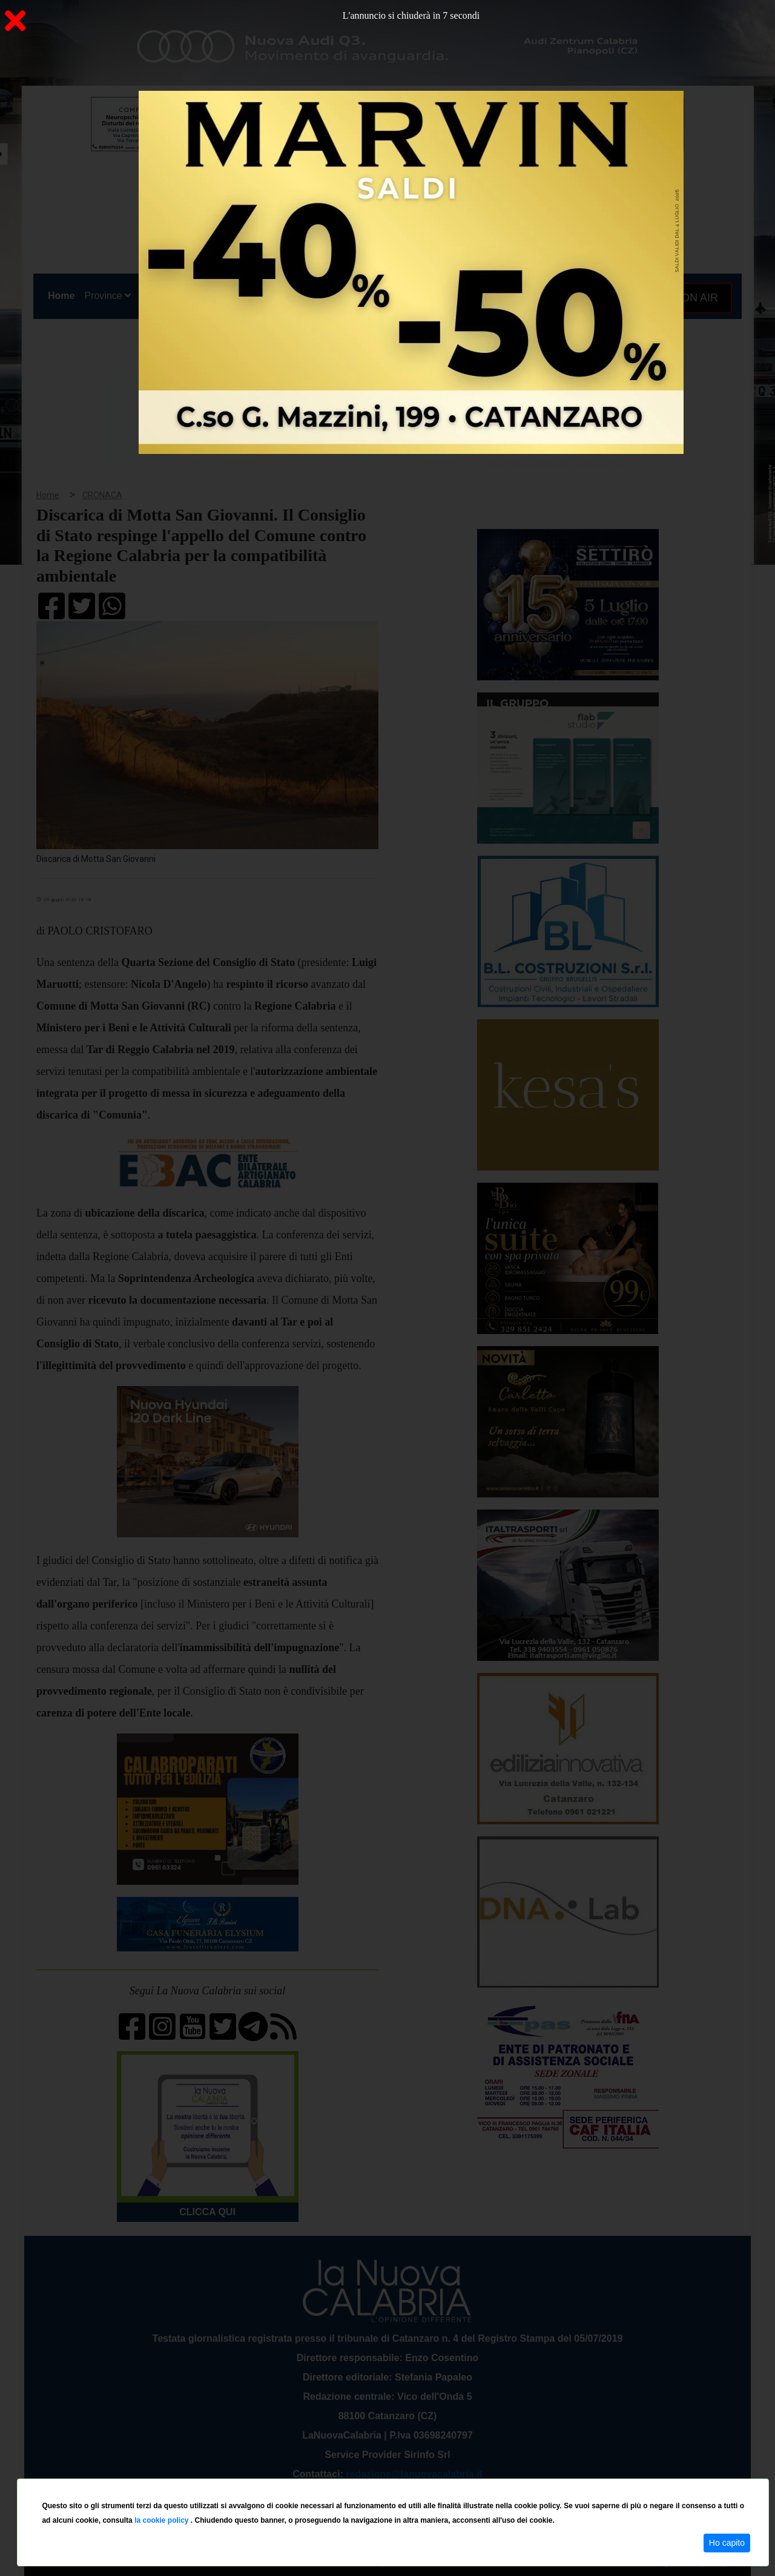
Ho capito (727, 2543)
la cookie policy (162, 2520)
